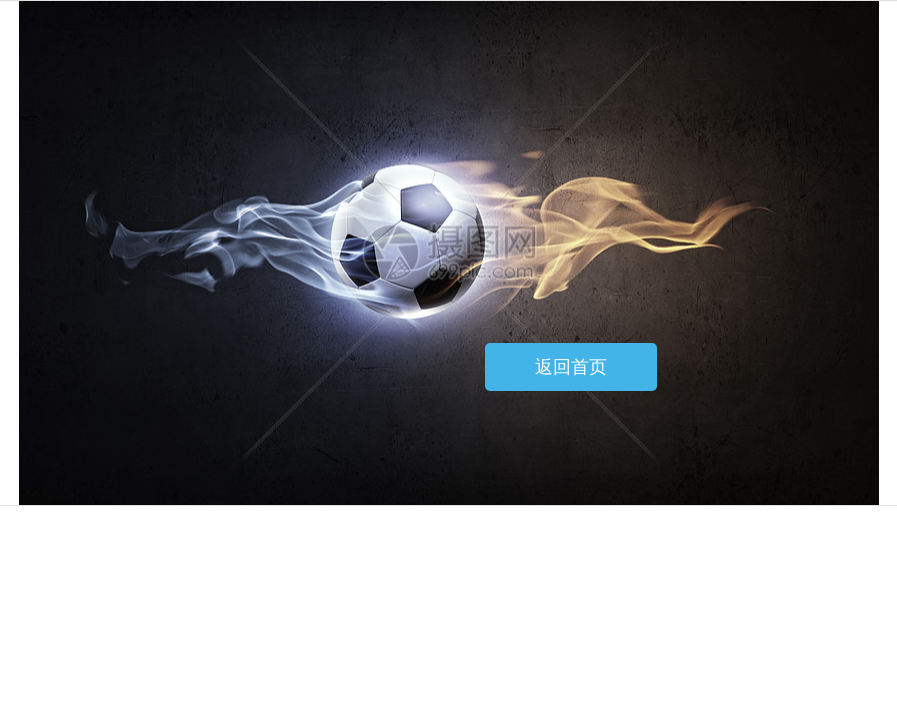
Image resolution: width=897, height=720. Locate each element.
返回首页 (571, 367)
